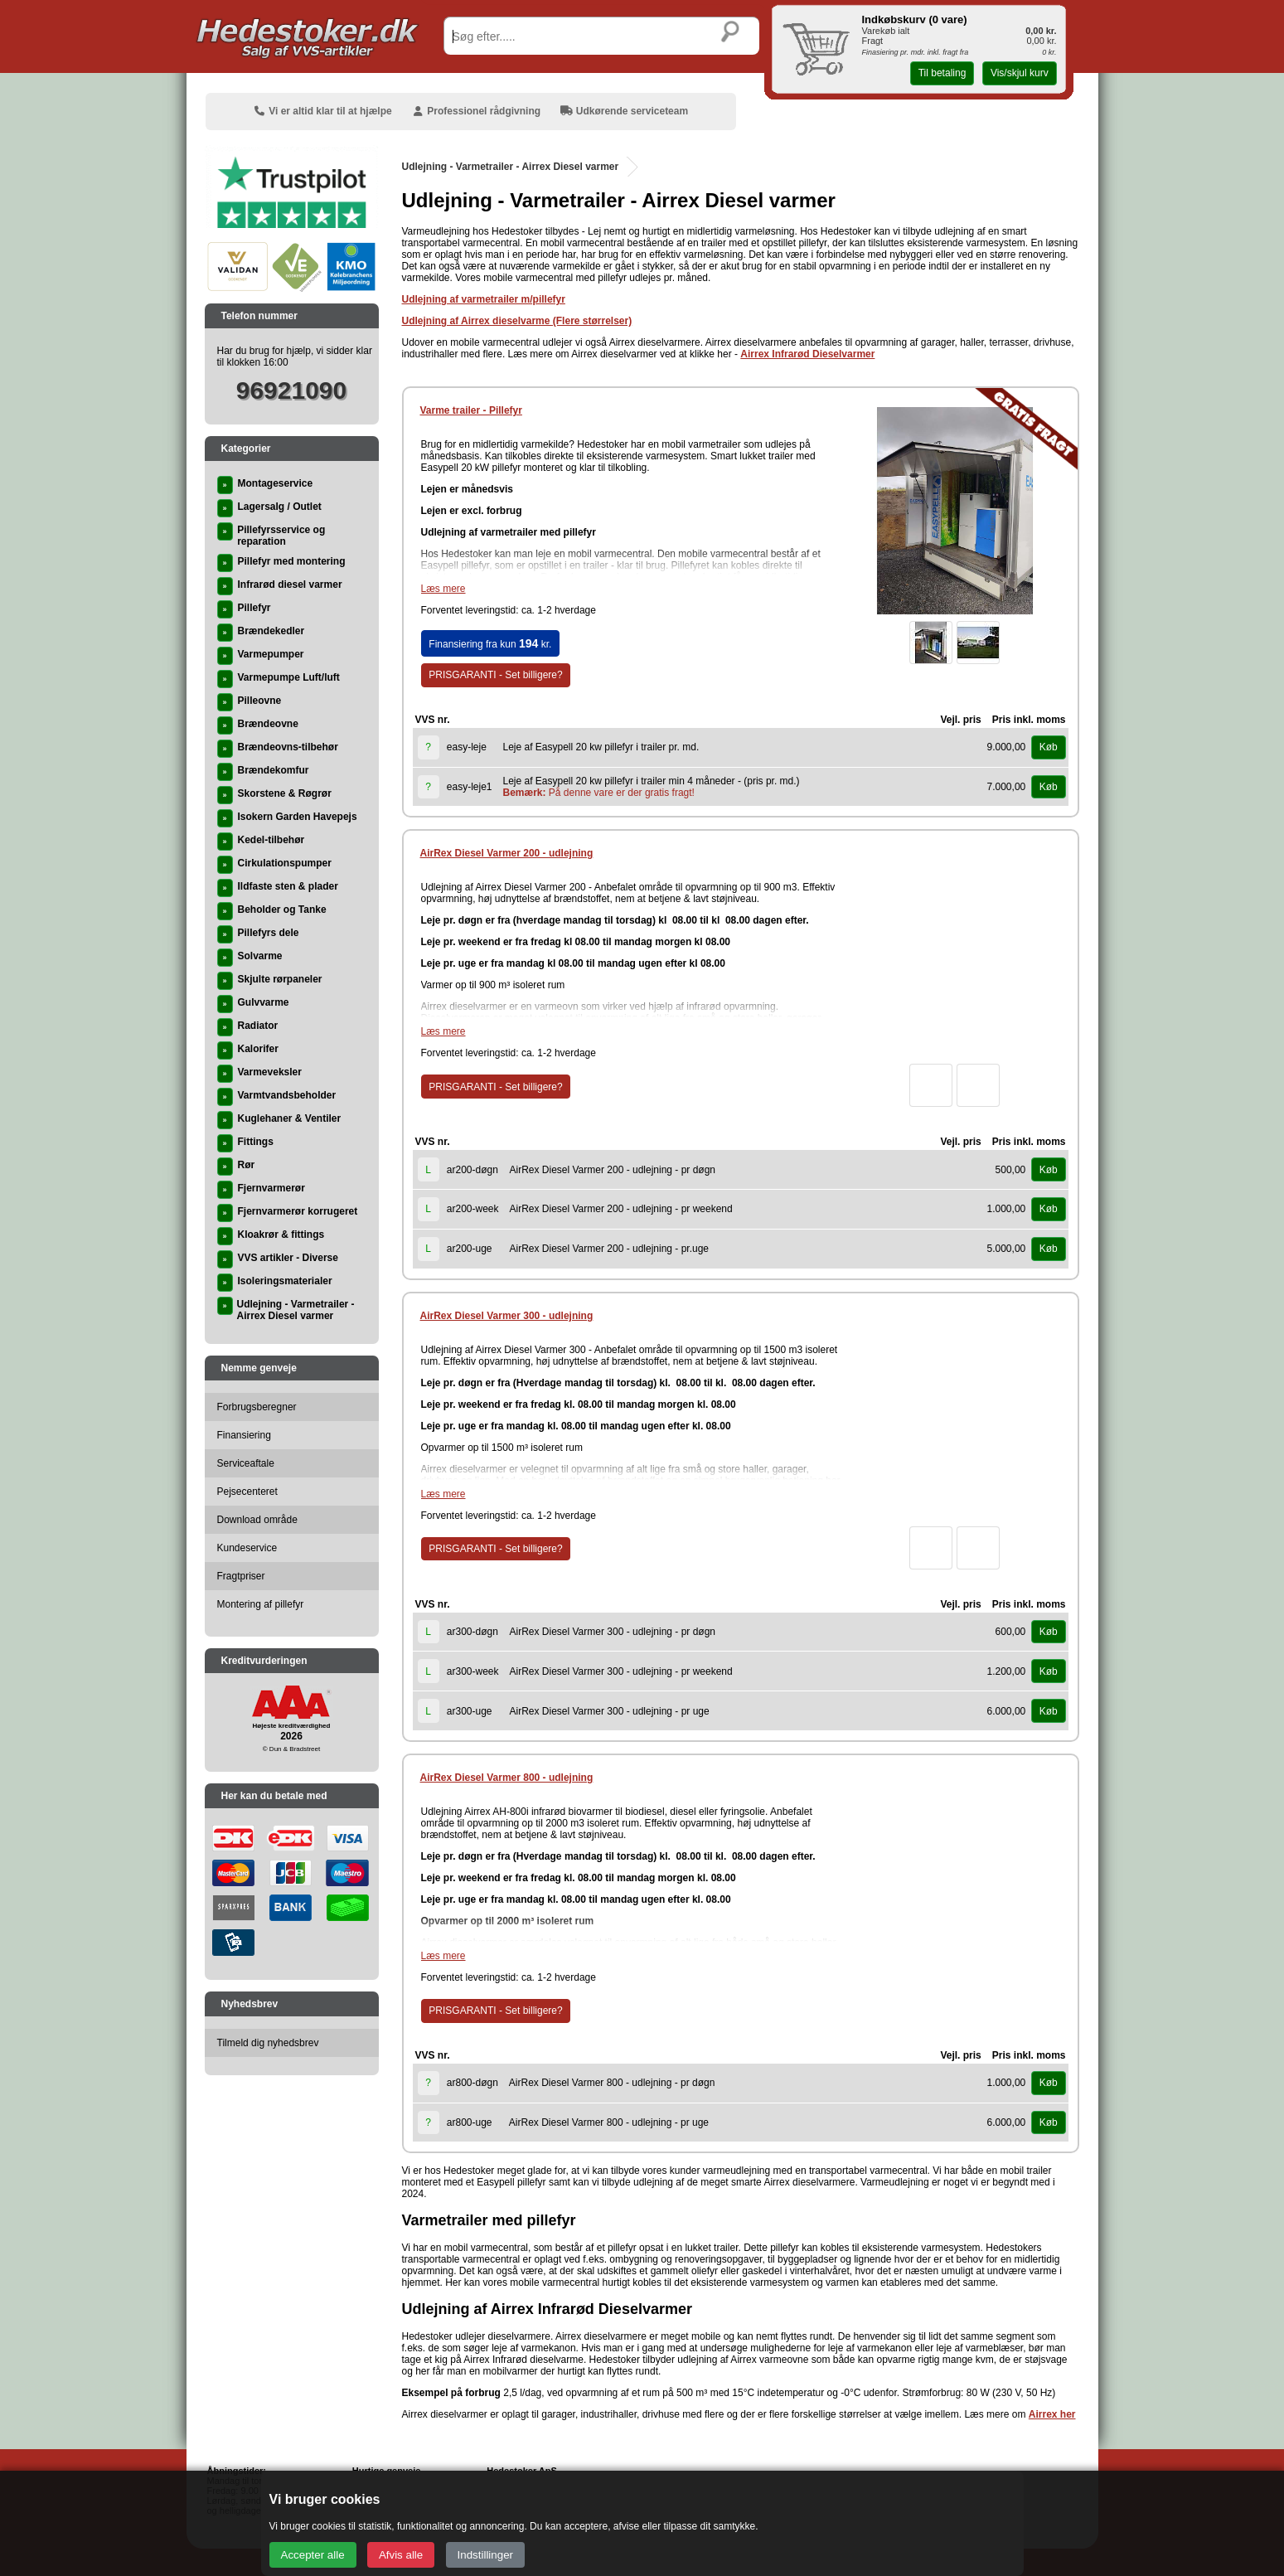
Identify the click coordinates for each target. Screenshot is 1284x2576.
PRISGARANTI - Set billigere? (495, 675)
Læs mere (443, 588)
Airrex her (1052, 2414)
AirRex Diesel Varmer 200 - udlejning (507, 853)
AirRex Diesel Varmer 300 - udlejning (507, 1316)
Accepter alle (313, 2555)
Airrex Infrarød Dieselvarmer (807, 354)
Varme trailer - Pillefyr (471, 410)
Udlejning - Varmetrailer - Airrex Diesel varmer (510, 166)
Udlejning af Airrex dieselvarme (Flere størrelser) (517, 321)
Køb (1048, 747)
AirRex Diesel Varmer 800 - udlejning (507, 1777)
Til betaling (942, 73)
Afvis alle (401, 2555)
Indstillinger (485, 2555)
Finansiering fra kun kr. (490, 643)
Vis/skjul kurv (1020, 73)
